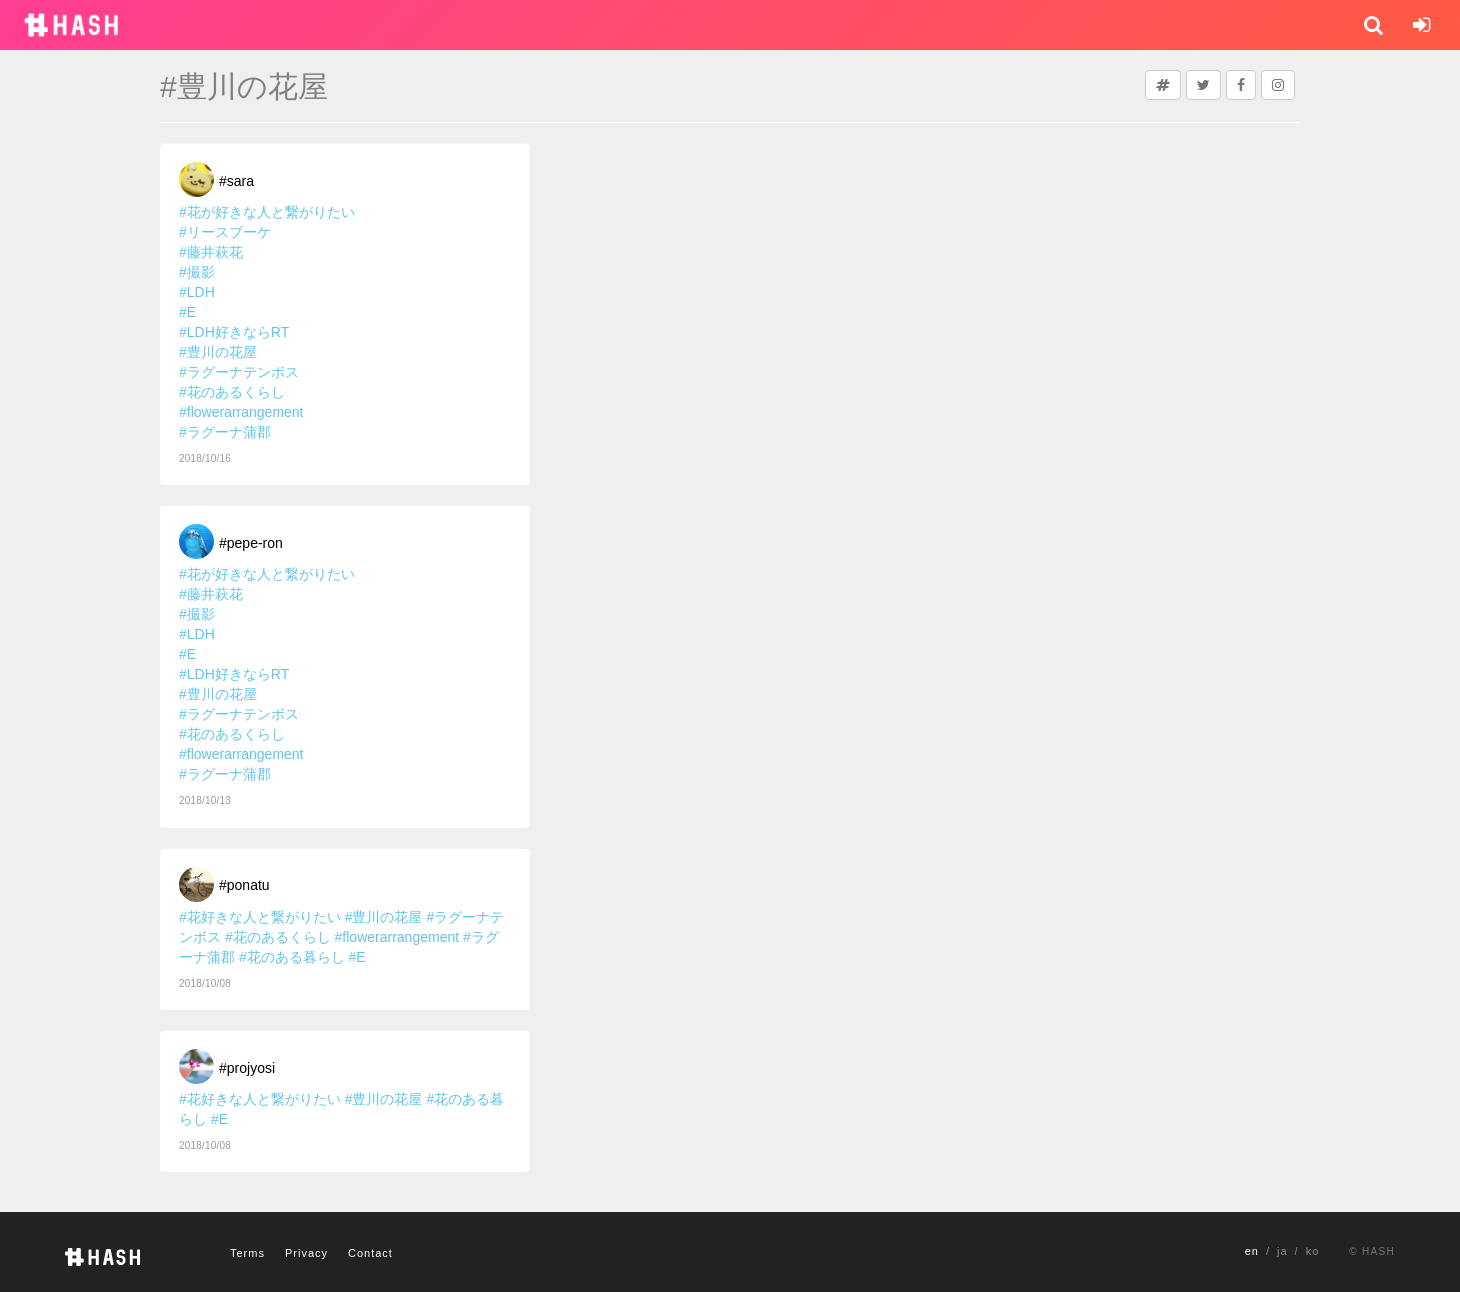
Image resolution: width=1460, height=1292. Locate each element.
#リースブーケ (225, 232)
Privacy (306, 1253)
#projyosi (247, 1068)
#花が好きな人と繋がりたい (267, 212)
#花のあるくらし (232, 392)
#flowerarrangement (241, 412)
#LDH (197, 292)
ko (1313, 1251)
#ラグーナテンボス (239, 372)
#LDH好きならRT (234, 332)
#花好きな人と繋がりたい (260, 917)
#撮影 (197, 272)
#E (187, 312)
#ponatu (244, 885)
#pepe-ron (251, 543)
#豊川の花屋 (218, 352)
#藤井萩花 (211, 252)
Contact (370, 1253)
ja (1282, 1251)
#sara (236, 181)
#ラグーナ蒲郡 (225, 432)
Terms (247, 1253)
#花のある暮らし (292, 957)
